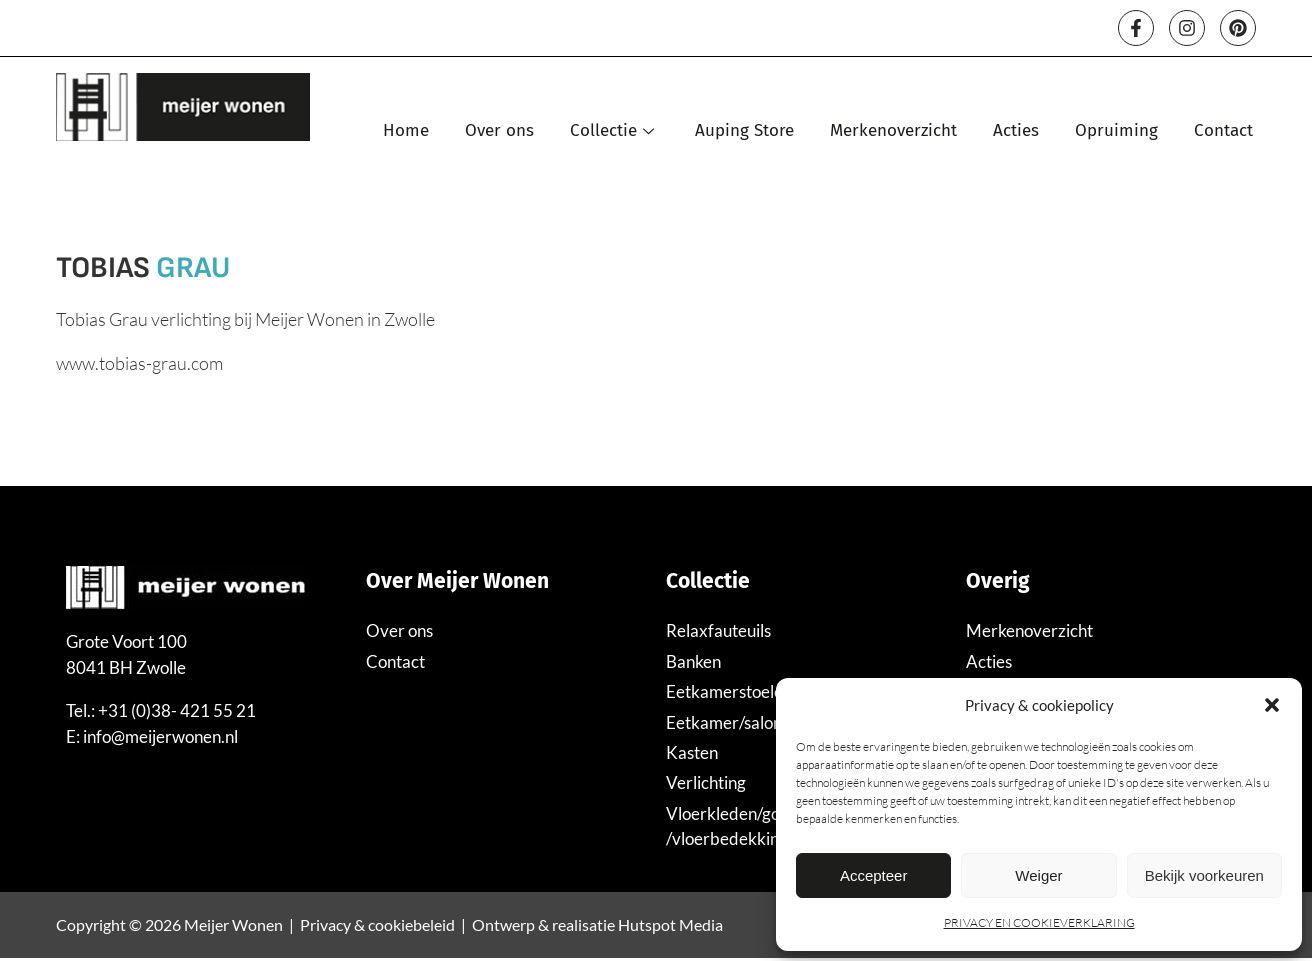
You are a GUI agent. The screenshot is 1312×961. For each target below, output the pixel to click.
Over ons (499, 131)
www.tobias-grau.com (139, 364)
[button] (1272, 705)
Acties (1016, 131)
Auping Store (744, 131)
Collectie (614, 131)
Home (406, 131)
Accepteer (874, 875)
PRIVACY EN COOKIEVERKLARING (1039, 922)
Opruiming (1116, 131)
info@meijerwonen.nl (160, 737)
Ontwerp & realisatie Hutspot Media (597, 927)
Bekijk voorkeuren (1204, 875)
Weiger (1038, 875)
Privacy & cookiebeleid (377, 927)
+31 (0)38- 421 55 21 (177, 711)
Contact (1223, 131)
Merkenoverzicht (893, 131)
